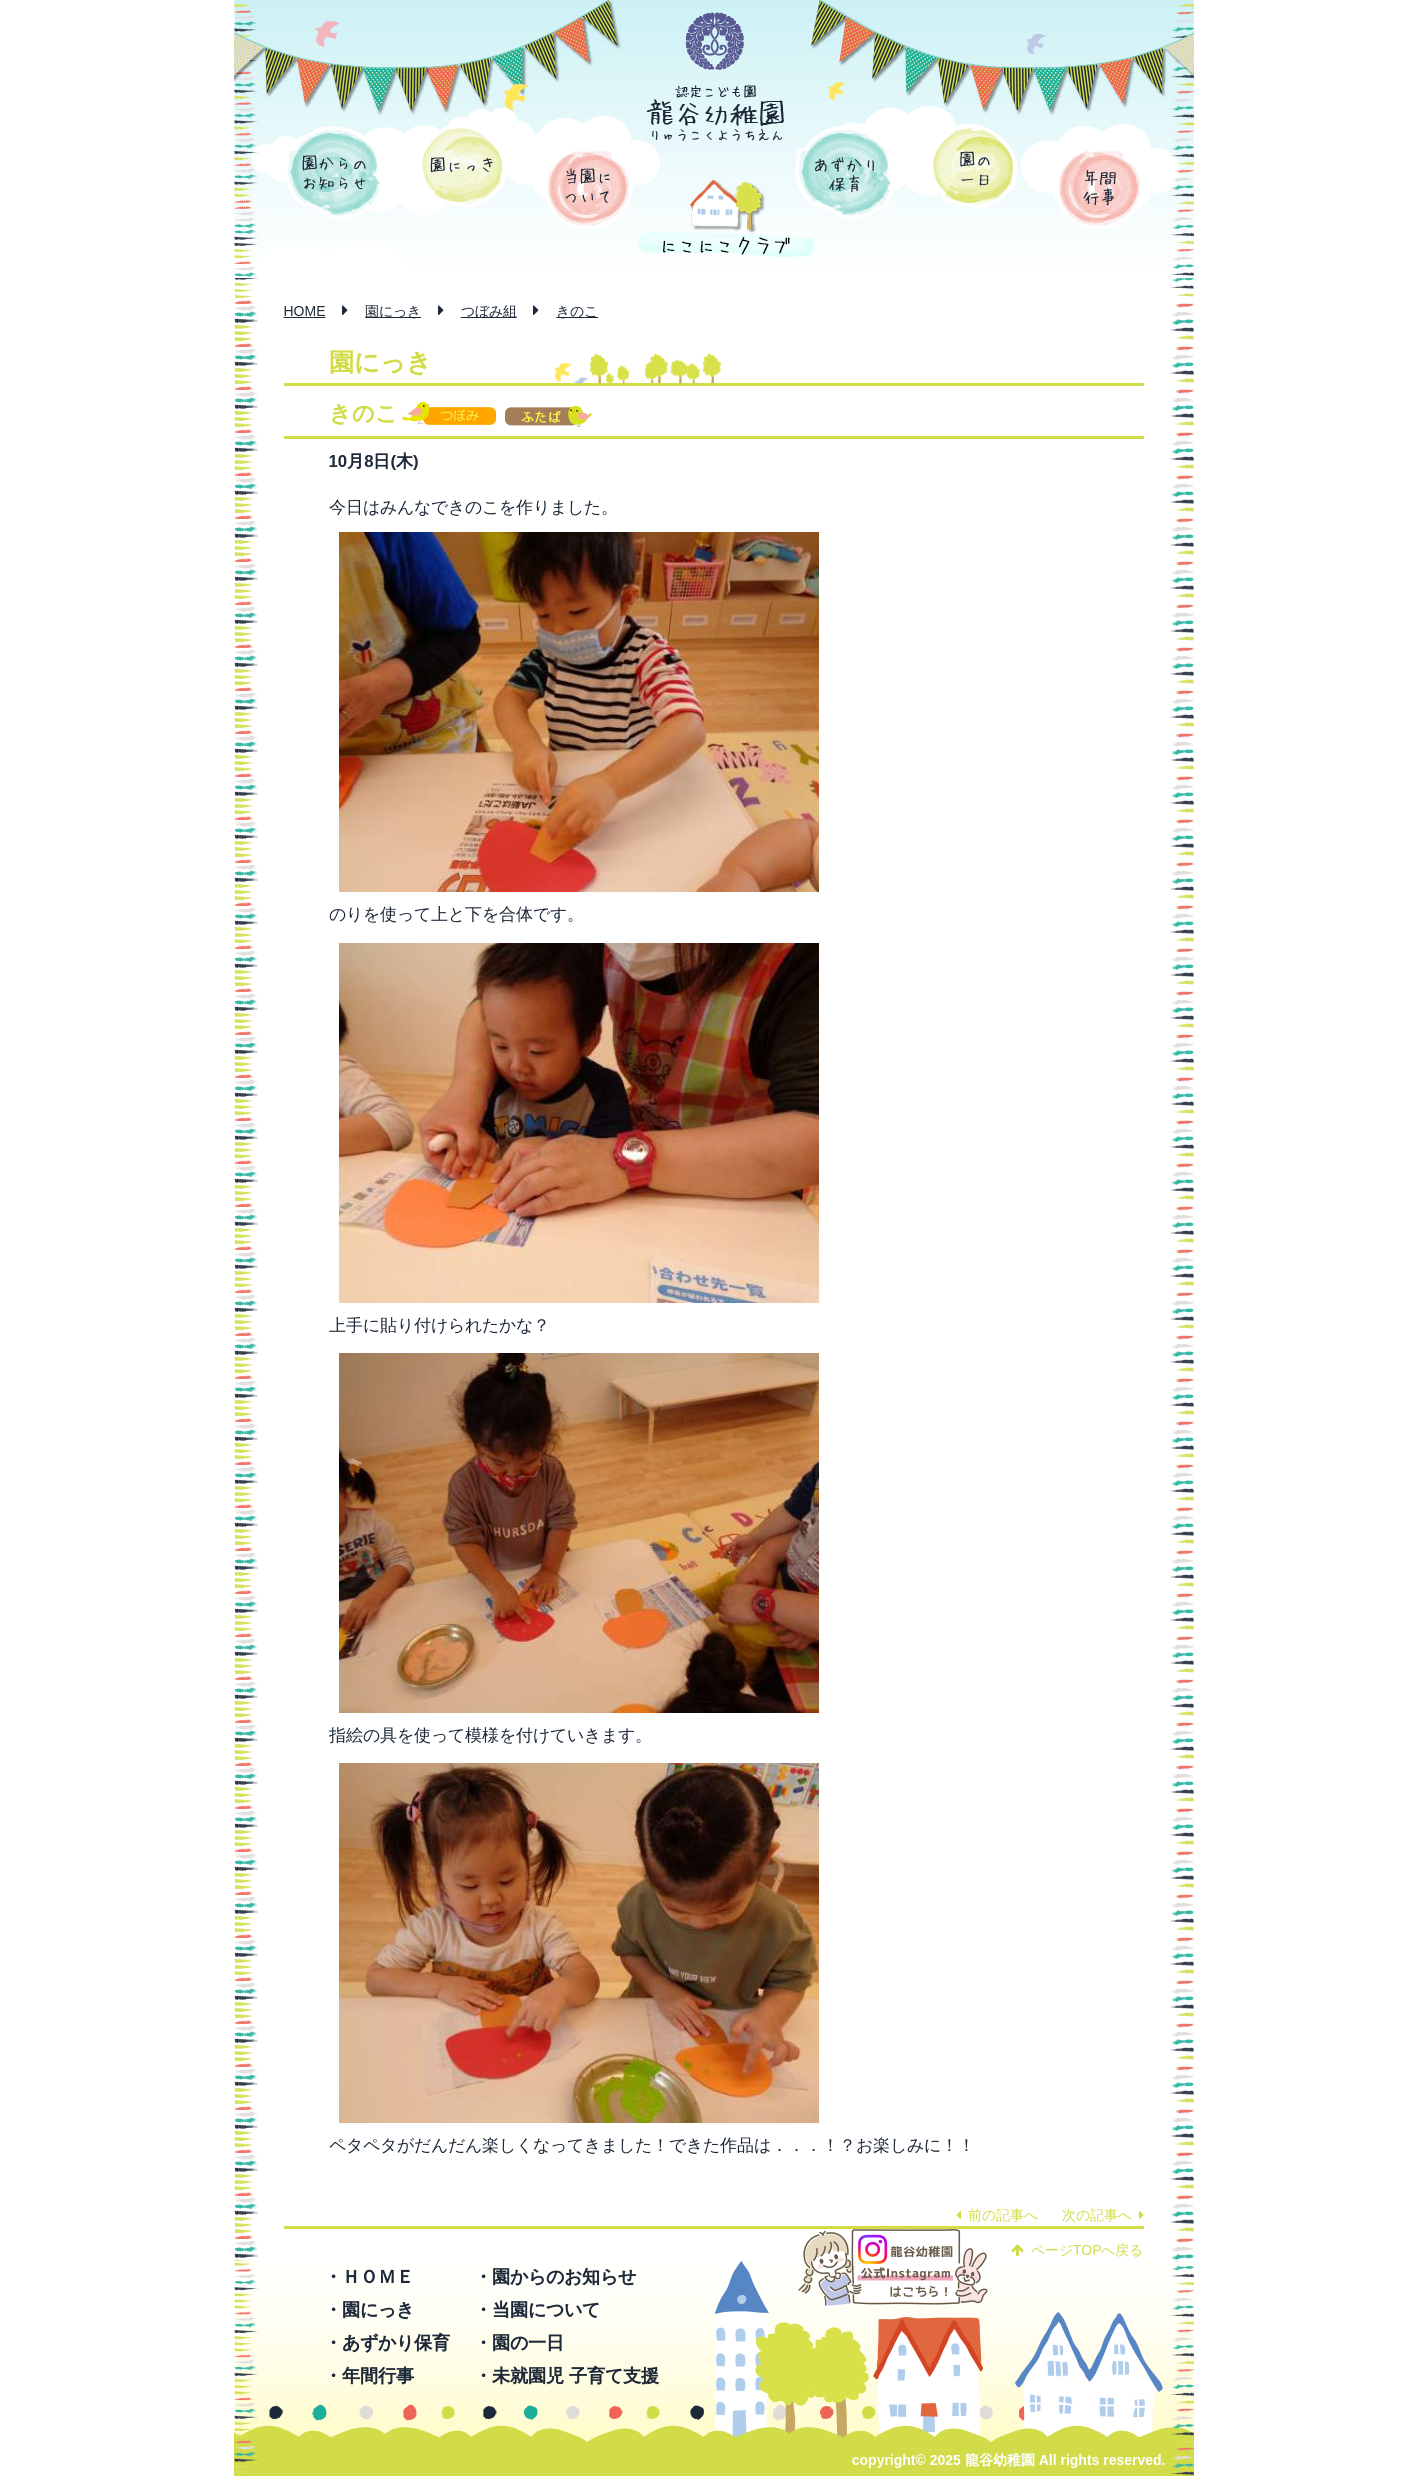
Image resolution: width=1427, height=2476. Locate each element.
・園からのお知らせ (555, 2277)
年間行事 (1099, 188)
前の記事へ (997, 2215)
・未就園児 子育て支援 (566, 2376)
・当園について (537, 2310)
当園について (588, 188)
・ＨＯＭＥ (369, 2277)
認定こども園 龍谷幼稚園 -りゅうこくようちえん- (716, 113)
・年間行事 (369, 2376)
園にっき (462, 166)
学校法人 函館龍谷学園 (715, 42)
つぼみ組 (489, 311)
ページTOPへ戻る (1077, 2250)
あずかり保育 (845, 173)
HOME (305, 311)
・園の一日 (519, 2343)
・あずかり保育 (387, 2343)
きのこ (577, 311)
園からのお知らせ (334, 173)
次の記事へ (1103, 2215)
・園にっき (369, 2310)
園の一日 (973, 166)
